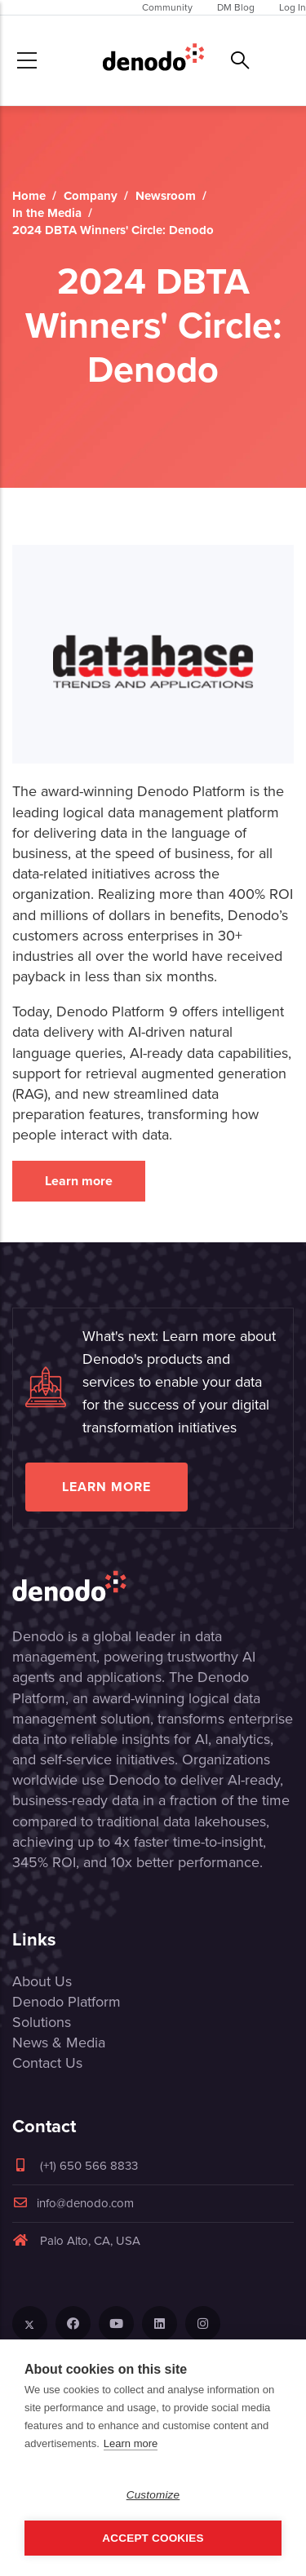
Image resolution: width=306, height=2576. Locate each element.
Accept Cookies (152, 2538)
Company (91, 196)
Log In (292, 7)
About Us (42, 1981)
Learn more (79, 1180)
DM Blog (236, 7)
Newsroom (165, 196)
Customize (153, 2495)
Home (29, 196)
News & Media (58, 2042)
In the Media (47, 213)
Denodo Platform (66, 2001)
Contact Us (47, 2063)
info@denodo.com (73, 2203)
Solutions (41, 2022)
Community (167, 7)
